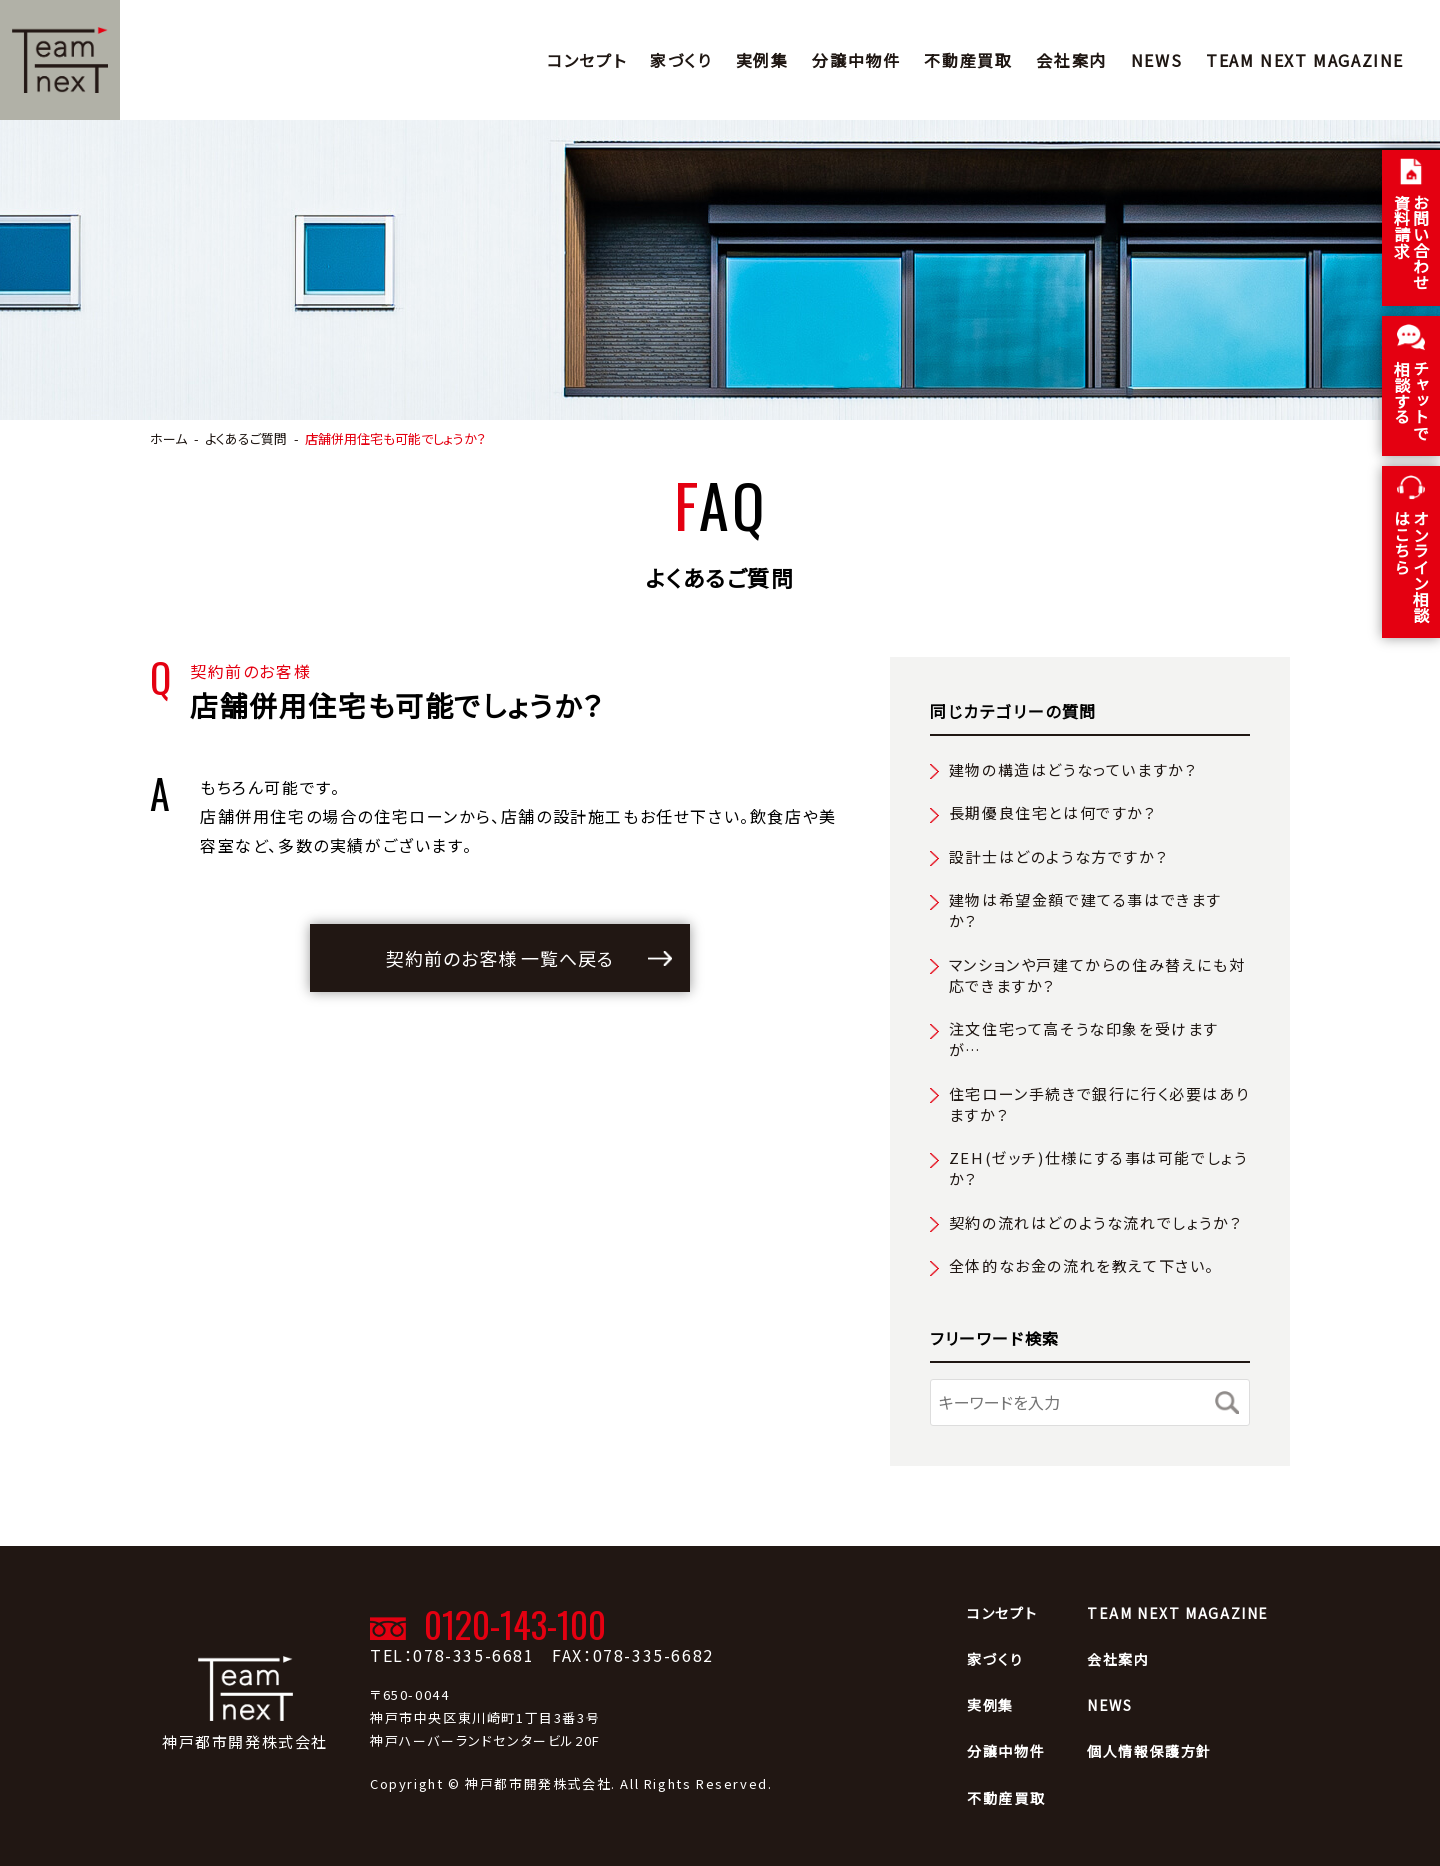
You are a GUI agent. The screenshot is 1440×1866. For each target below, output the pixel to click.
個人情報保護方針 (1149, 1751)
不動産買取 (968, 60)
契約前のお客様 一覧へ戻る (500, 958)
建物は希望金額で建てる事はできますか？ (1085, 910)
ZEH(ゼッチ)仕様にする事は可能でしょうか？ (1098, 1168)
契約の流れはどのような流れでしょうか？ (1095, 1222)
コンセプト (586, 60)
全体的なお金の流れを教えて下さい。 (1082, 1265)
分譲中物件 (856, 60)
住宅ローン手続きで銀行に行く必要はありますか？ (1099, 1104)
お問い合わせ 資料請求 (1411, 242)
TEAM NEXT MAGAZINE (1305, 60)
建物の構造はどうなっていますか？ (1073, 769)
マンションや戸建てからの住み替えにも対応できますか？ (1097, 975)
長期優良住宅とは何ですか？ (1053, 812)
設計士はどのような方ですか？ (1058, 856)
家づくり (680, 60)
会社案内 (1071, 60)
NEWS (1156, 60)
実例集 (762, 60)
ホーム (168, 438)
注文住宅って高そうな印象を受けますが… (1084, 1039)
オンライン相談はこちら (1411, 566)
